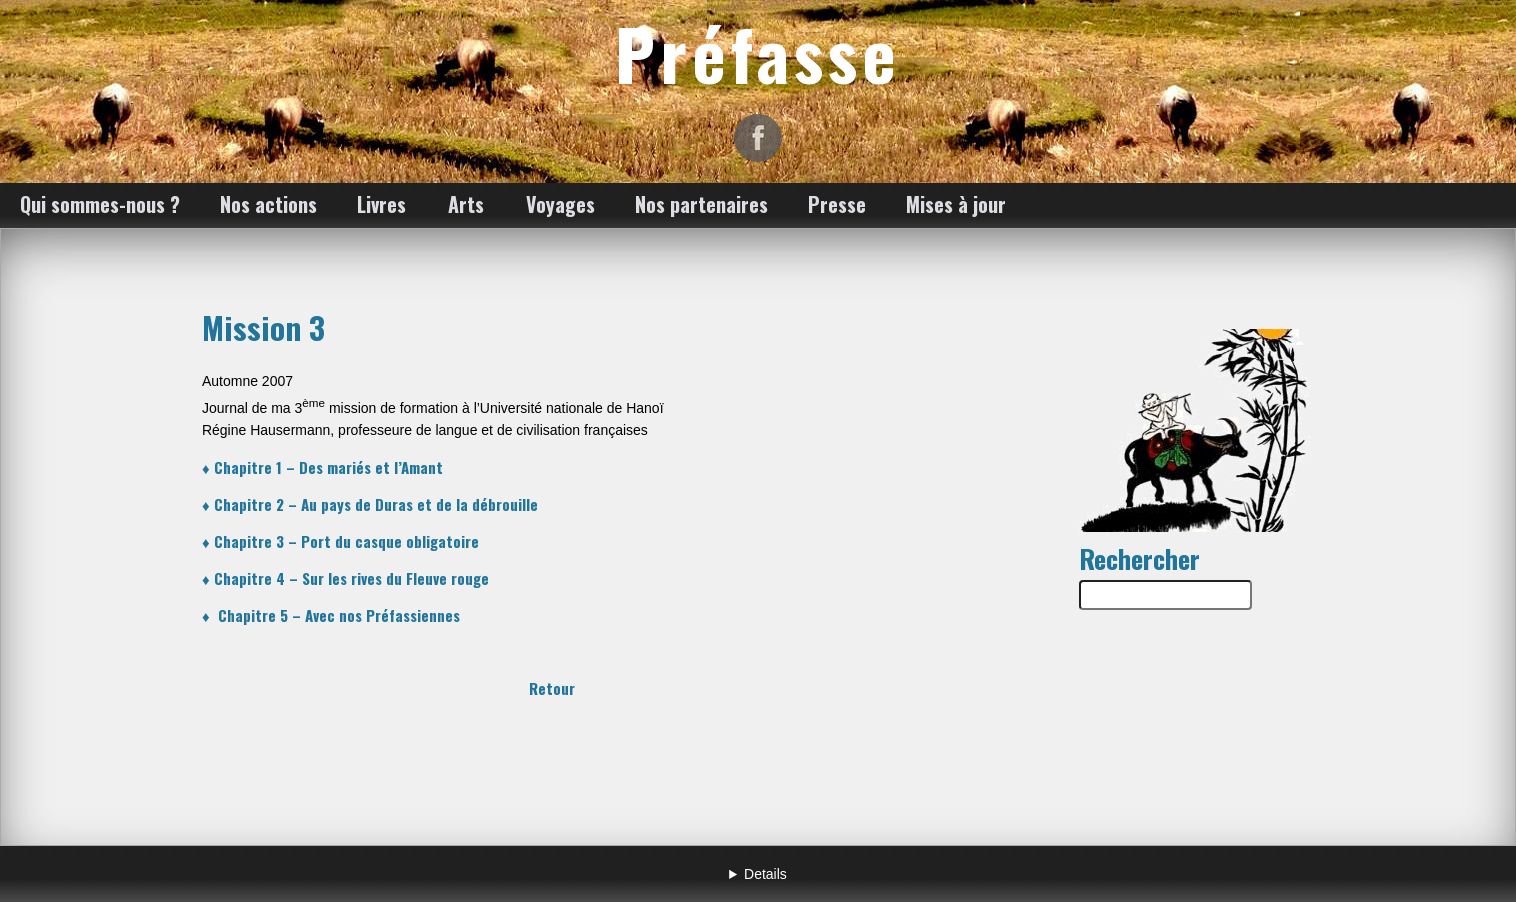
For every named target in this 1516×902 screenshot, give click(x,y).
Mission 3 (263, 327)
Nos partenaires (701, 204)
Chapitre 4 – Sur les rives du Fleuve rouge (351, 578)
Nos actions (268, 204)
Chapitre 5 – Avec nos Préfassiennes (339, 615)
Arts (466, 204)
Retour (552, 688)
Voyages (560, 204)
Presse (837, 204)
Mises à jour (956, 204)
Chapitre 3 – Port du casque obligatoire (346, 541)
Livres (381, 204)
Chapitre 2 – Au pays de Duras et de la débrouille (376, 504)
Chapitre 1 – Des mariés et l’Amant (328, 467)
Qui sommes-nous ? (100, 204)
